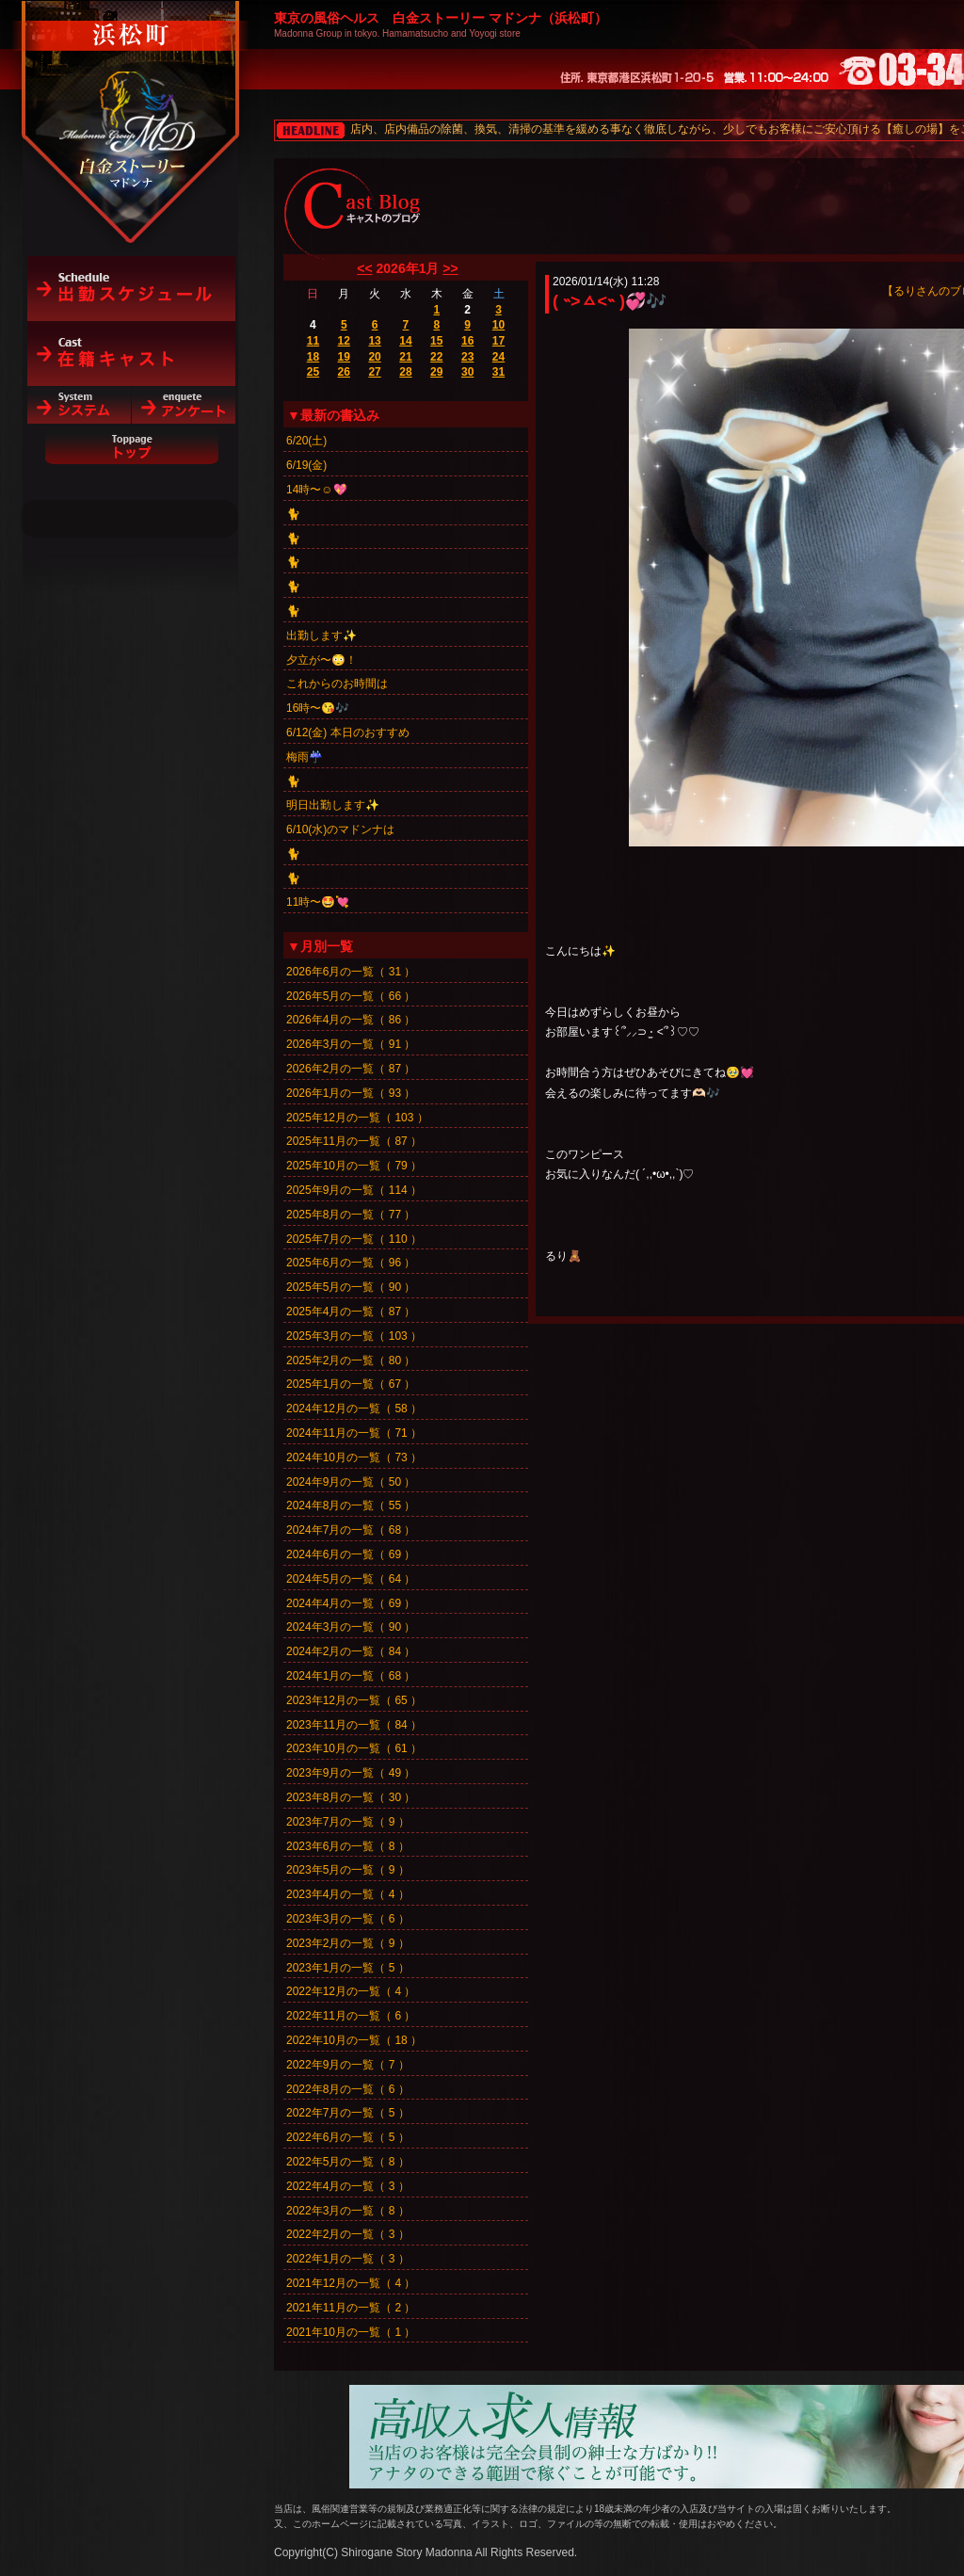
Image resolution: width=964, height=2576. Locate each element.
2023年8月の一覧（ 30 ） (350, 1797)
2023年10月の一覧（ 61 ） (354, 1748)
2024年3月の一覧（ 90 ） (350, 1627)
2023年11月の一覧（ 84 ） (354, 1724)
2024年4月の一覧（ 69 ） (350, 1603)
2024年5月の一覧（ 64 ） (350, 1579)
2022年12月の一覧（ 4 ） (350, 1991)
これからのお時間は (337, 683)
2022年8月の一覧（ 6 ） (348, 2089)
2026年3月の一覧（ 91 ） (350, 1044)
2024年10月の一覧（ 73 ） (354, 1457)
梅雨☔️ (304, 757)
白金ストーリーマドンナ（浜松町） (131, 96)
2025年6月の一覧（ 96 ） (350, 1262)
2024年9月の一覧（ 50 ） (350, 1482)
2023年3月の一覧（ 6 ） (348, 1918)
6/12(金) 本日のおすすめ (348, 732)
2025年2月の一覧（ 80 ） (350, 1360)
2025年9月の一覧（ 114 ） (354, 1190)
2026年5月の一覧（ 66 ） (350, 996)
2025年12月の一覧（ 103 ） (357, 1117)
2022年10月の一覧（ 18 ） (354, 2040)
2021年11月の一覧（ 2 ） (350, 2307)
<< (364, 268)
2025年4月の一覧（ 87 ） (350, 1311)
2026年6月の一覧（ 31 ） (350, 971)
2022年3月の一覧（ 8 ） (348, 2210)
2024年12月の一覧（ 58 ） (354, 1408)
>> (450, 268)
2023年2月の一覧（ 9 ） (348, 1943)
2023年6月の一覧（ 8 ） (348, 1846)
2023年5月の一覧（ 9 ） (348, 1869)
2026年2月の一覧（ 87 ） (350, 1068)
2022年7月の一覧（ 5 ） (348, 2112)
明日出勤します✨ (332, 805)
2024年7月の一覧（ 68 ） (350, 1530)
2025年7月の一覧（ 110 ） (354, 1239)
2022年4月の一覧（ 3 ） (348, 2186)
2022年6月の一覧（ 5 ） (348, 2137)
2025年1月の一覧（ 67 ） (350, 1384)
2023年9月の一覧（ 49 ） (350, 1772)
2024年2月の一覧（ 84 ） (350, 1651)
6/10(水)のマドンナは (340, 829)
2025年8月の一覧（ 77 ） (350, 1214)
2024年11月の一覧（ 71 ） (354, 1433)
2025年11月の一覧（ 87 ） (354, 1141)
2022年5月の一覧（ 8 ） (348, 2161)
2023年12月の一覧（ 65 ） (354, 1700)
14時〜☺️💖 (316, 489)
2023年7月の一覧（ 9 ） (348, 1821)
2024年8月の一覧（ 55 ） (350, 1505)
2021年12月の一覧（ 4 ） (350, 2283)
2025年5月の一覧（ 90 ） (350, 1287)
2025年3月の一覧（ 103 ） (354, 1336)
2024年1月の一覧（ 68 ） (350, 1675)
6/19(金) (306, 465)
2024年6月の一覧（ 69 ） (350, 1554)
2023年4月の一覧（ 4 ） (348, 1894)
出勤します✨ (321, 635)
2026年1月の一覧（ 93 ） (350, 1093)
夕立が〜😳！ (321, 660)
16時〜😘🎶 (317, 708)
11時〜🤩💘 (317, 902)
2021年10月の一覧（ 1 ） (350, 2332)
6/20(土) (306, 440)
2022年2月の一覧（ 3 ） (348, 2234)
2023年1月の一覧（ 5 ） (348, 1967)
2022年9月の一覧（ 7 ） (348, 2064)
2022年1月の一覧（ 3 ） (348, 2258)
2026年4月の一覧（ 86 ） (350, 1019)
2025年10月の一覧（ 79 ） (354, 1165)
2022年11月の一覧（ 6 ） (350, 2015)
